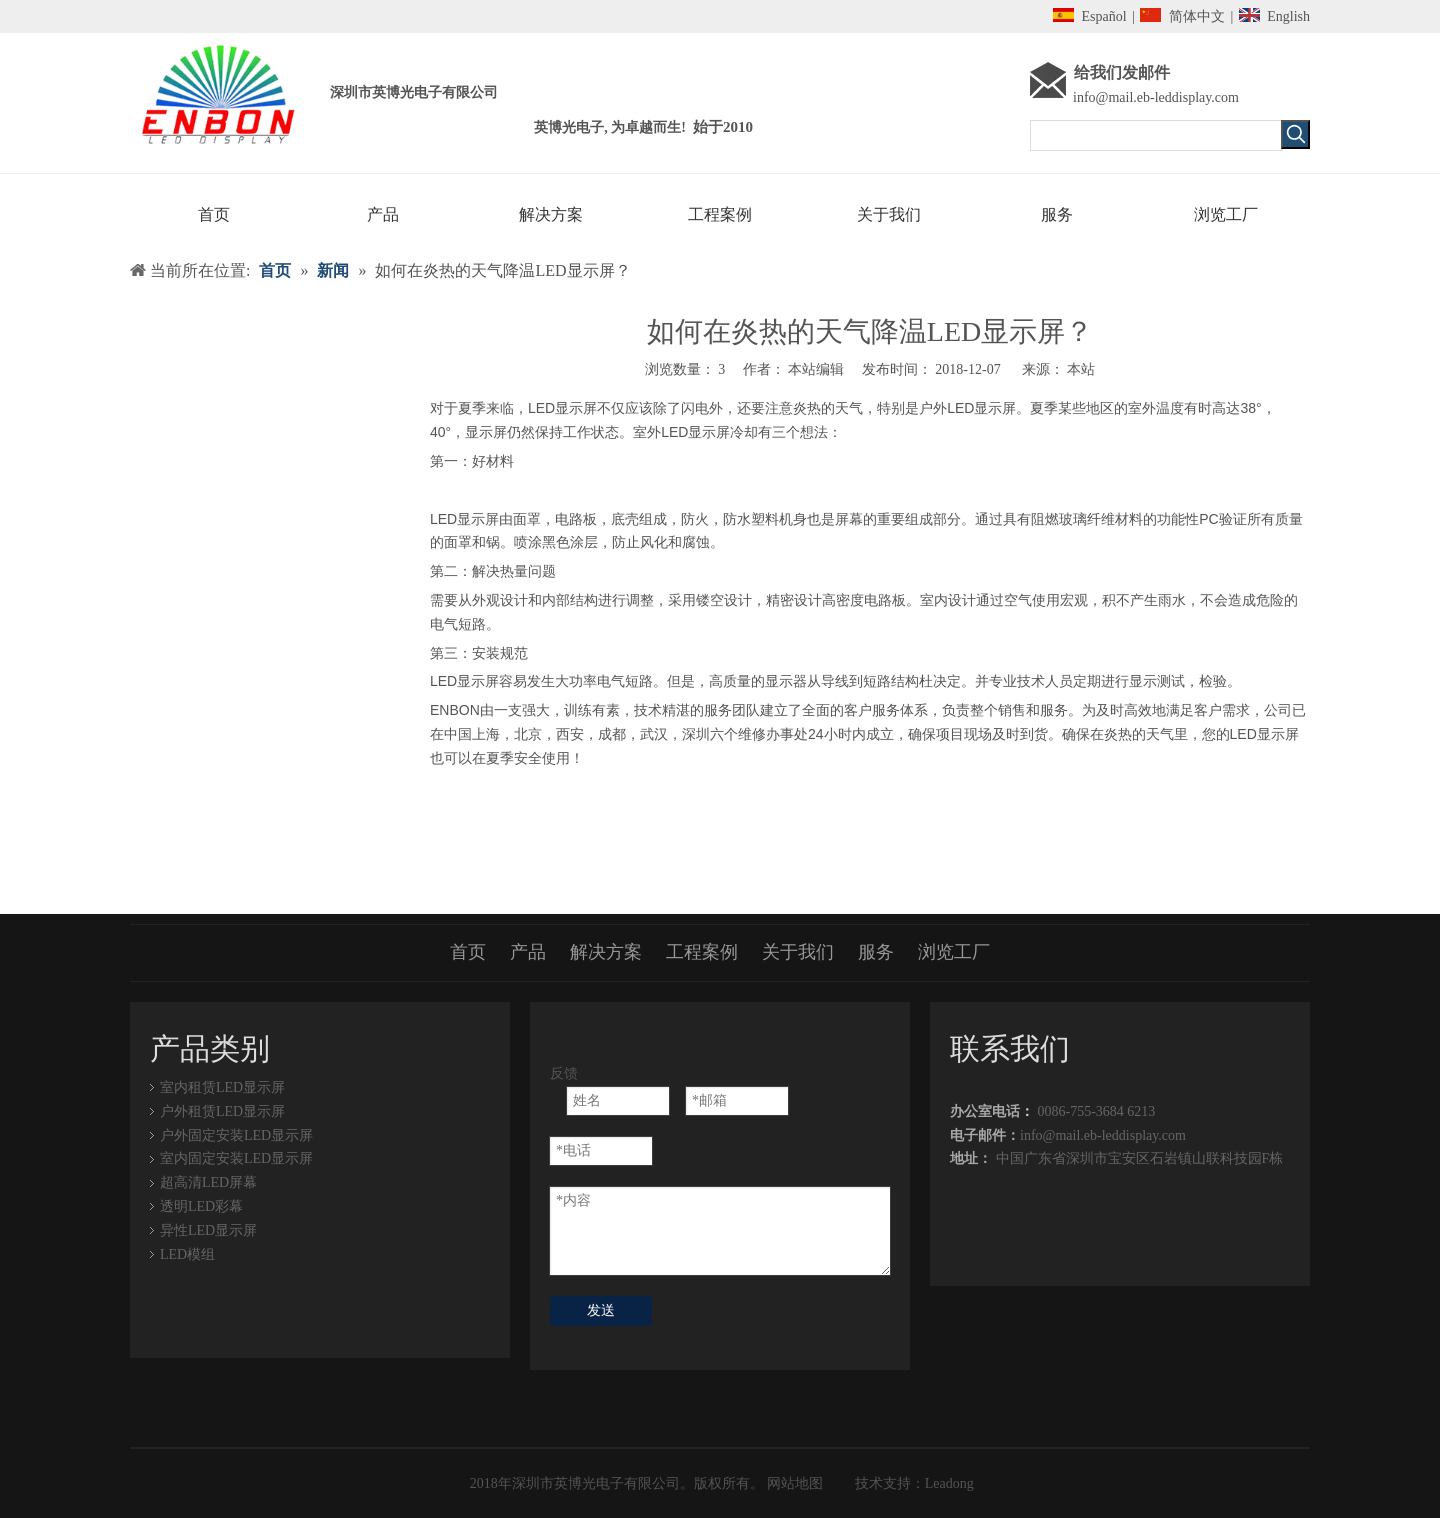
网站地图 (794, 1483)
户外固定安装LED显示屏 (236, 1135)
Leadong (949, 1483)
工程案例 (702, 952)
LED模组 (187, 1254)
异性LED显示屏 (208, 1230)
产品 (528, 952)
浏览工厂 (954, 952)
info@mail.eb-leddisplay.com (1156, 97)
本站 (1081, 369)
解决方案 (606, 952)
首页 (468, 952)
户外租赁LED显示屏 (222, 1111)
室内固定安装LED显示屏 (236, 1158)
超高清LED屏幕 (208, 1182)
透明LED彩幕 (201, 1206)
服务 (876, 952)
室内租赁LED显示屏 (222, 1087)
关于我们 (798, 952)
